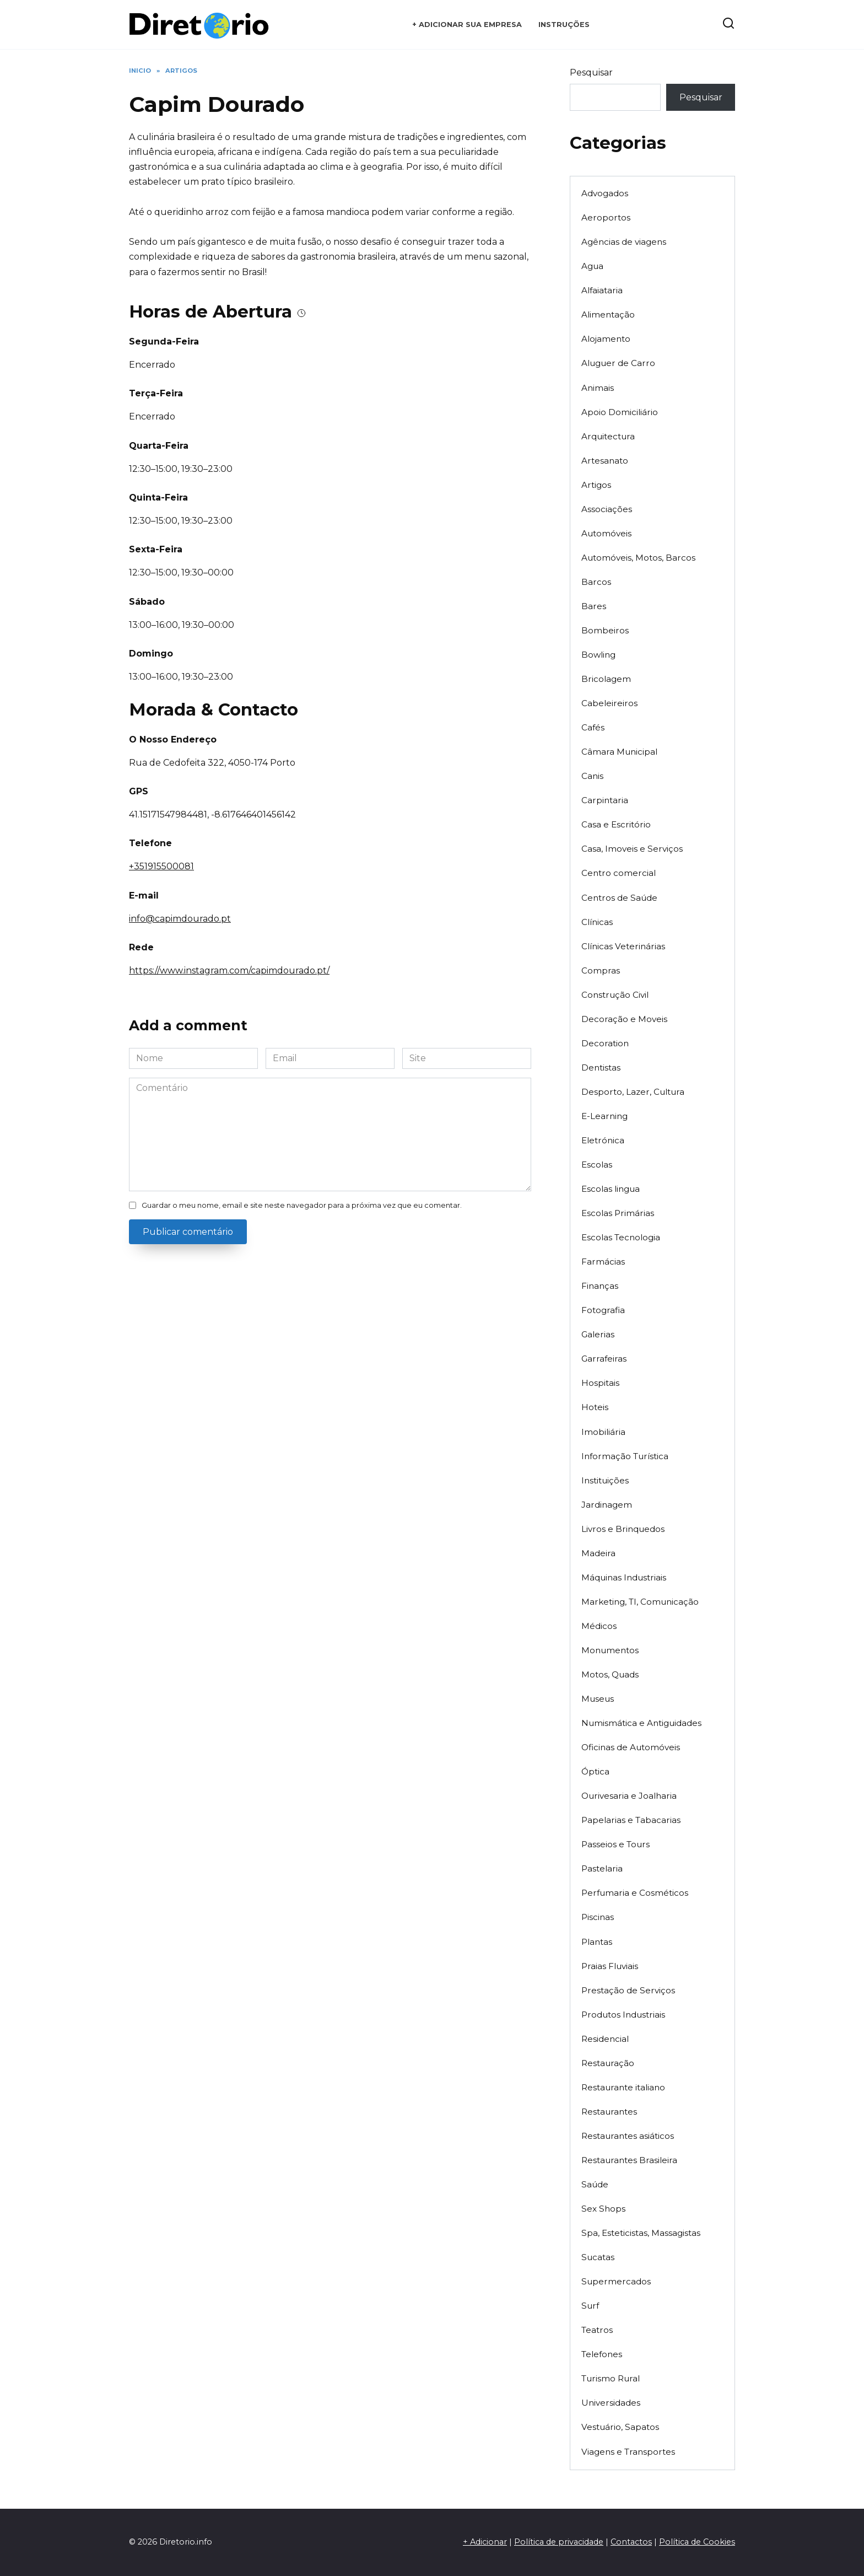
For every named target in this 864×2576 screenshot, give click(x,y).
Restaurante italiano (623, 2087)
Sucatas (597, 2257)
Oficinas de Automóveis (630, 1747)
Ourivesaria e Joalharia (629, 1795)
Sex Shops (603, 2208)
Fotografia (603, 1310)
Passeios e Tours (615, 1844)
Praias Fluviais (609, 1966)
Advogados (604, 193)
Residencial (605, 2039)
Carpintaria (604, 800)
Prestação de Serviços (628, 1990)
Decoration (605, 1043)
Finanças (599, 1286)
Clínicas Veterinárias (623, 946)
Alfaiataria (602, 290)
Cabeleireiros (609, 703)
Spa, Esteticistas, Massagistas (640, 2233)
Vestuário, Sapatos (620, 2427)
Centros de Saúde (619, 897)
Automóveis (606, 533)
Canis (592, 776)
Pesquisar (591, 72)
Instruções (564, 24)
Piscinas (597, 1917)
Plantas (596, 1942)
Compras (600, 970)
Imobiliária (603, 1432)
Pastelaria (602, 1868)
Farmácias (603, 1261)
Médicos (599, 1626)
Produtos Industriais (623, 2014)
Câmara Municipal (619, 751)
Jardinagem (606, 1504)
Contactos (631, 2542)
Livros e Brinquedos (623, 1529)
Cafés (592, 727)
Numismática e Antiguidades (641, 1723)
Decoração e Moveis (624, 1019)
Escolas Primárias (617, 1213)
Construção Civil (615, 994)
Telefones (601, 2354)
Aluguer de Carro (618, 363)
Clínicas (597, 922)
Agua (592, 266)
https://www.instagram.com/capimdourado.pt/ (229, 970)
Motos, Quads (610, 1674)
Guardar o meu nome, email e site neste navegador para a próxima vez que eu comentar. (302, 1205)
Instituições (605, 1480)
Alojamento (605, 339)
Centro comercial (618, 873)
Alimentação (608, 314)
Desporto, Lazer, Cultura (632, 1092)
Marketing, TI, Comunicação (640, 1601)
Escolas (596, 1164)
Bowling (598, 654)
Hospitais (600, 1383)
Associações (606, 509)
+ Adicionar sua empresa (467, 24)
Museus (597, 1698)
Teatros (597, 2330)
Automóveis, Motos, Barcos (638, 557)
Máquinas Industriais (623, 1577)
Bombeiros (605, 630)
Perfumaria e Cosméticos (634, 1892)
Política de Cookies (697, 2542)
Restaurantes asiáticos (627, 2136)
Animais (597, 388)
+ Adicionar (485, 2542)
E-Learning (604, 1116)
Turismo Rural (610, 2378)
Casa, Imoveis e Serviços (632, 848)
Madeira (598, 1553)
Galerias (597, 1334)
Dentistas (600, 1067)
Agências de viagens (623, 241)
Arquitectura (608, 436)
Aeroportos (605, 217)
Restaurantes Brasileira (629, 2160)
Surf (590, 2305)
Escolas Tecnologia (620, 1237)
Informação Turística (624, 1456)
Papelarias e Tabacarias (631, 1820)
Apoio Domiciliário (619, 412)
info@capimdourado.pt (180, 918)
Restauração (607, 2063)
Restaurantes (609, 2111)
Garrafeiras (604, 1358)
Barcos (596, 582)
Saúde (594, 2184)
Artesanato (604, 460)
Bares (593, 606)
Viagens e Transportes (628, 2451)
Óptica (595, 1771)
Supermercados (616, 2281)
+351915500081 (161, 866)
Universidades (610, 2402)
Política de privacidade (558, 2542)
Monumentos (610, 1650)
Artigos (596, 485)
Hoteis (594, 1407)
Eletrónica (602, 1140)
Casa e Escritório (616, 824)
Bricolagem (606, 679)
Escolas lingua (610, 1189)
